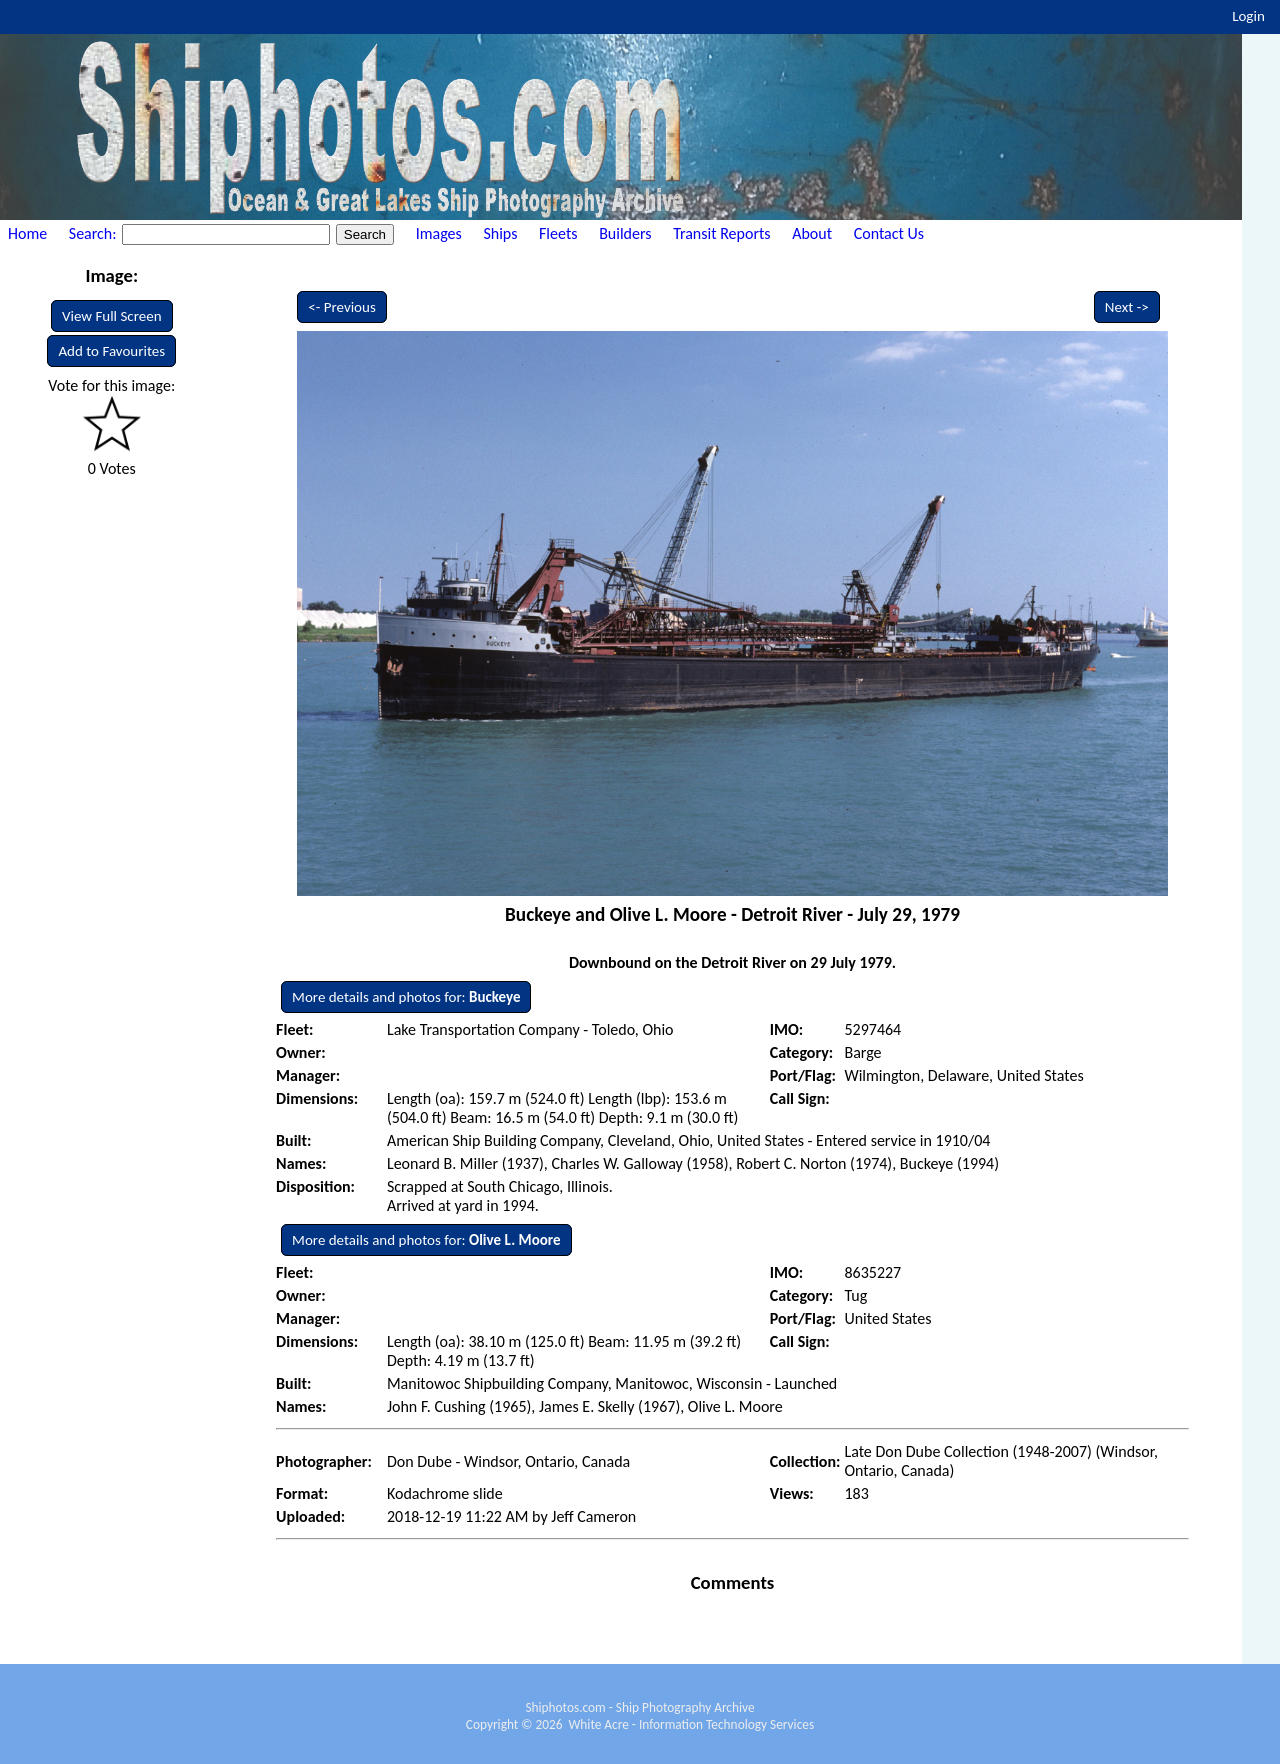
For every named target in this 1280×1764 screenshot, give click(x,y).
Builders (625, 233)
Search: (94, 233)
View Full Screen (112, 316)
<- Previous (342, 307)
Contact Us (889, 233)
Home (27, 233)
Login (1248, 16)
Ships (500, 233)
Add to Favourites (111, 351)
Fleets (558, 233)
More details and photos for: (406, 997)
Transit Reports (721, 233)
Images (439, 233)
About (812, 233)
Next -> (1127, 307)
